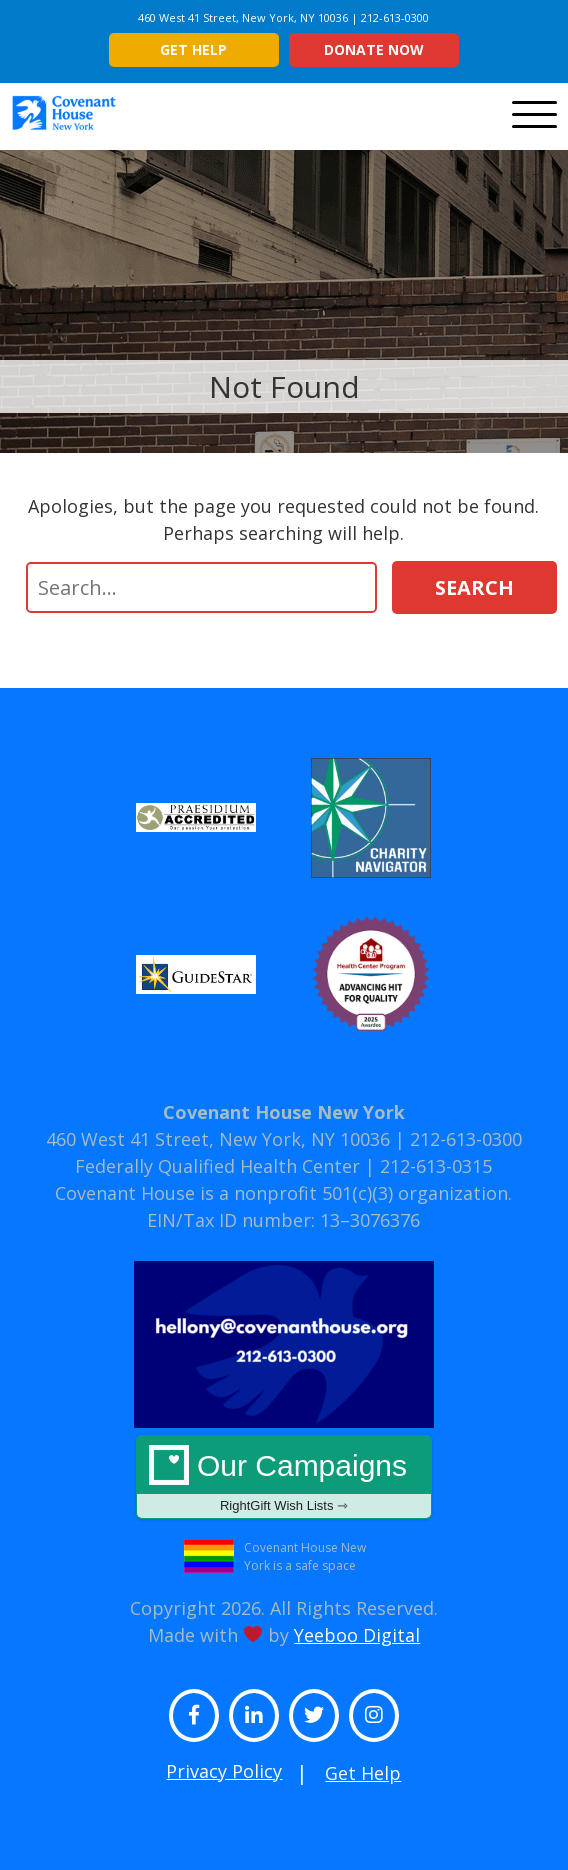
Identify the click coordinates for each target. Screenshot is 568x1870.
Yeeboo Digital (357, 1635)
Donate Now (374, 49)
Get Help (193, 49)
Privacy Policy (224, 1771)
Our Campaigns (284, 1481)
